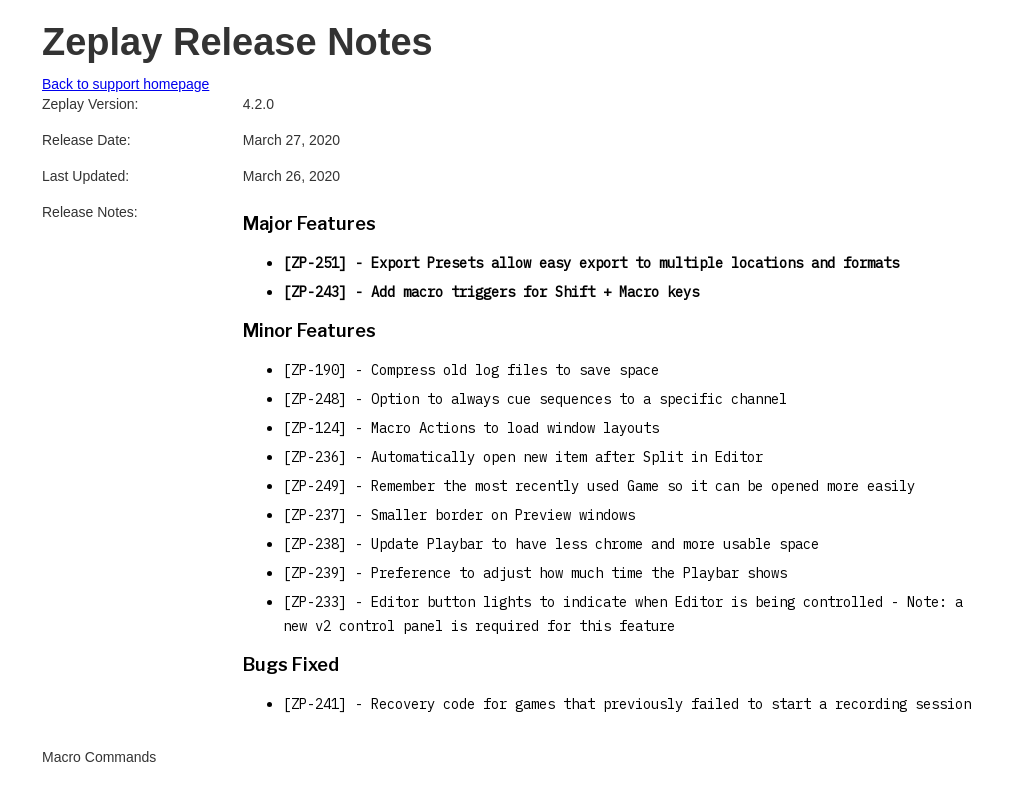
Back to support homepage (125, 84)
